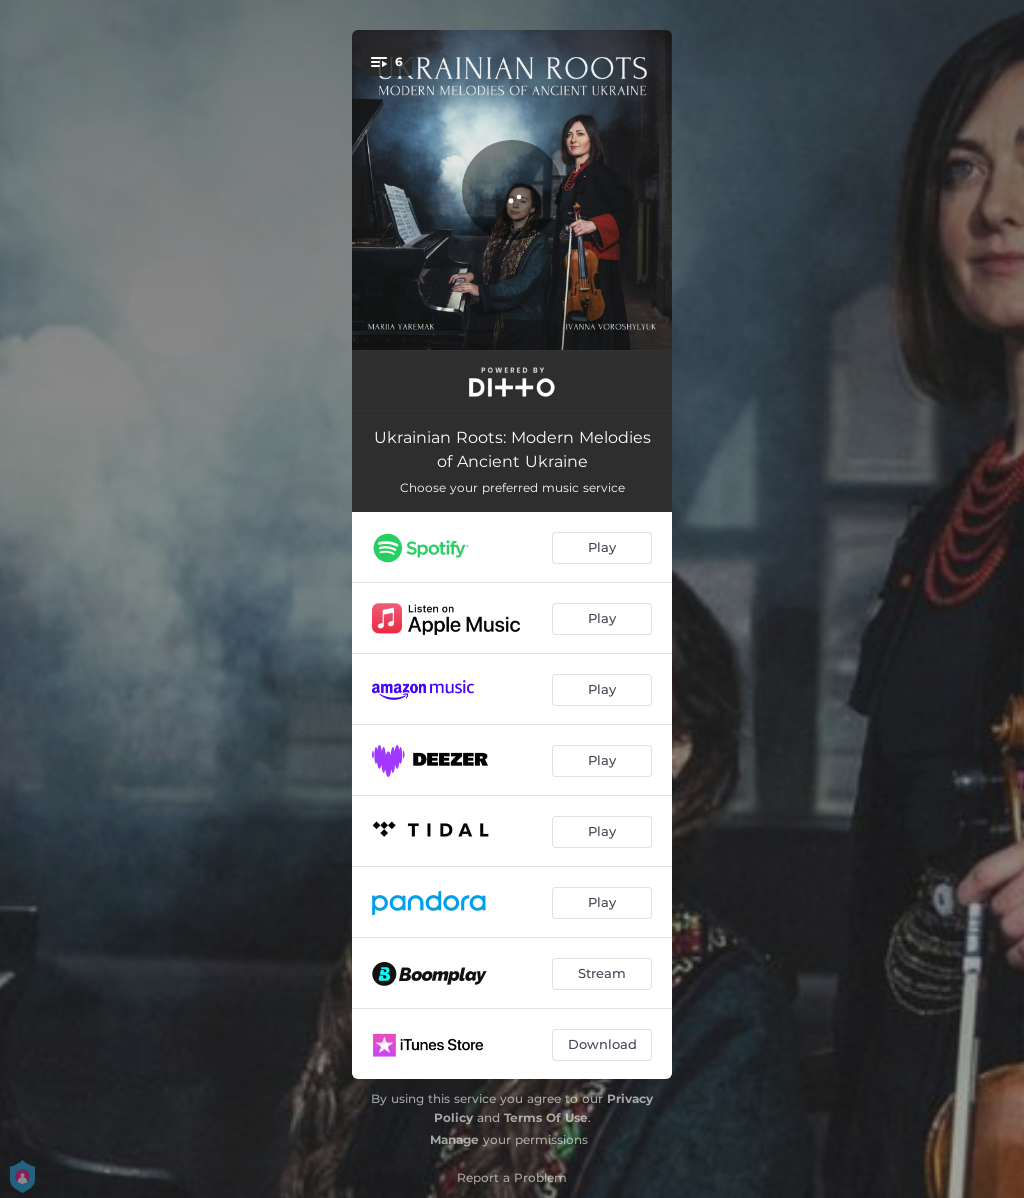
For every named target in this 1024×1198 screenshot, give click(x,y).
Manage (454, 1139)
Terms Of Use (546, 1117)
